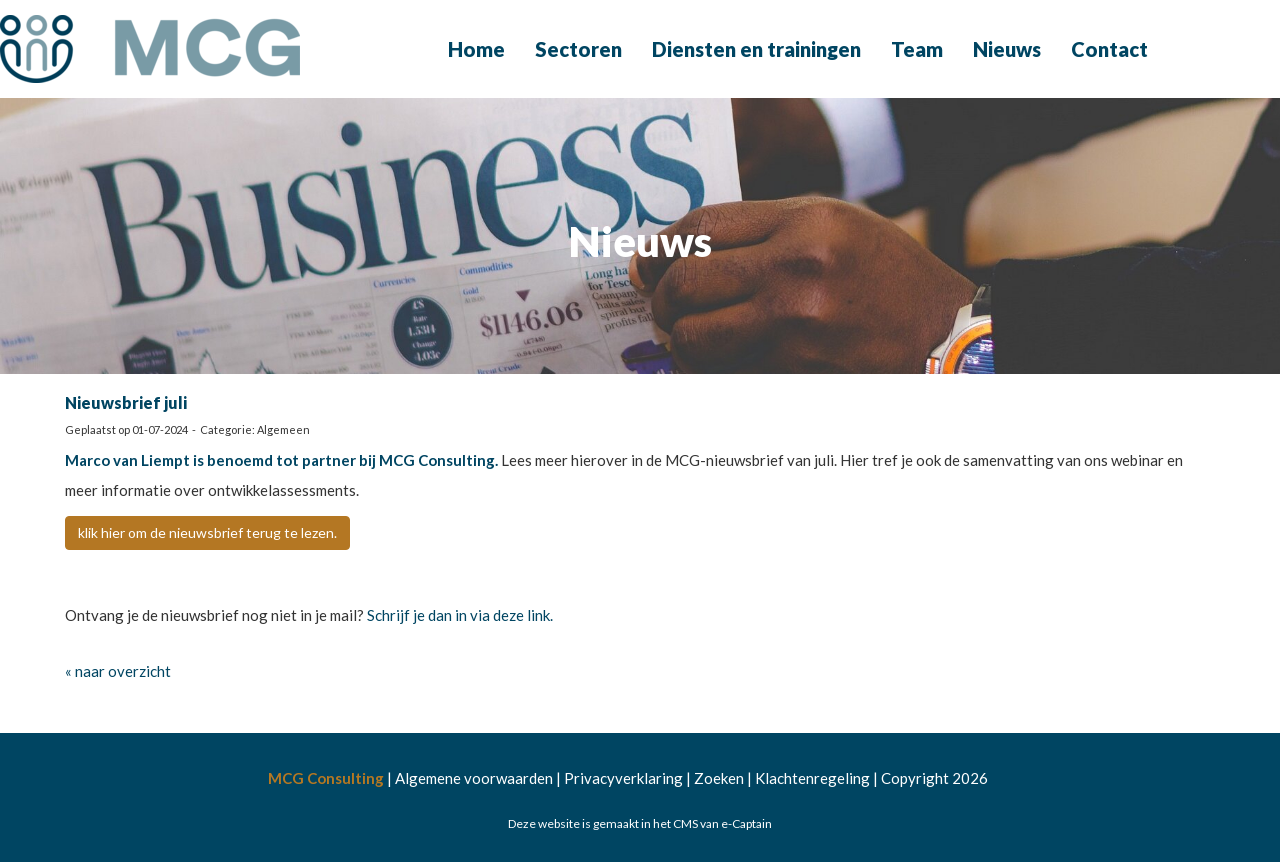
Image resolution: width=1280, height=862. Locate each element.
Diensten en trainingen (756, 49)
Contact (1109, 49)
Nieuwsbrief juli (126, 402)
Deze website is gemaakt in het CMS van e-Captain (640, 823)
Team (917, 49)
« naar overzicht (118, 671)
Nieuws (1007, 49)
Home (476, 49)
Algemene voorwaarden (474, 778)
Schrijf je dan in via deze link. (460, 615)
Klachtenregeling (812, 778)
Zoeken (719, 778)
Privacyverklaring (623, 778)
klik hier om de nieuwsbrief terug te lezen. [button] (207, 532)
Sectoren (578, 49)
